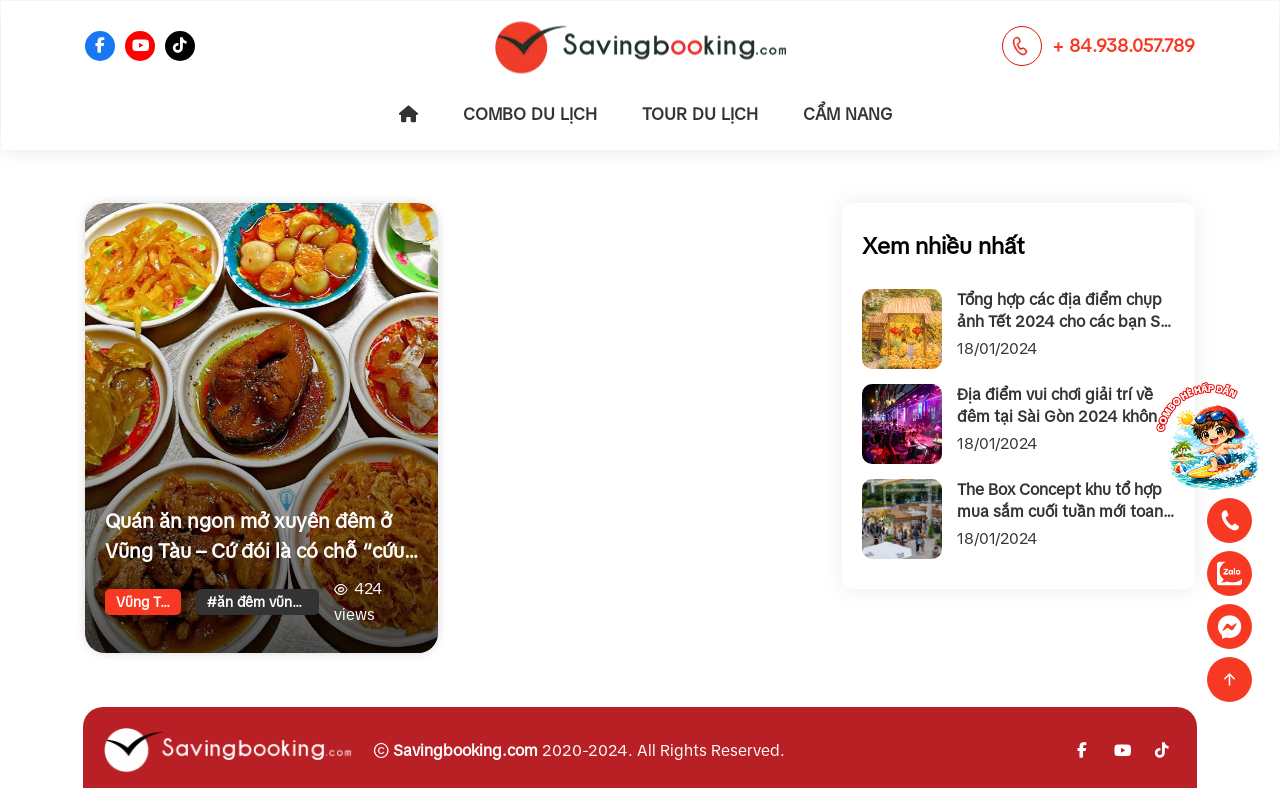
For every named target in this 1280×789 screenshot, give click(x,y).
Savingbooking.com (465, 750)
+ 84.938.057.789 (1123, 46)
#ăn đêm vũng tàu (263, 602)
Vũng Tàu (146, 602)
